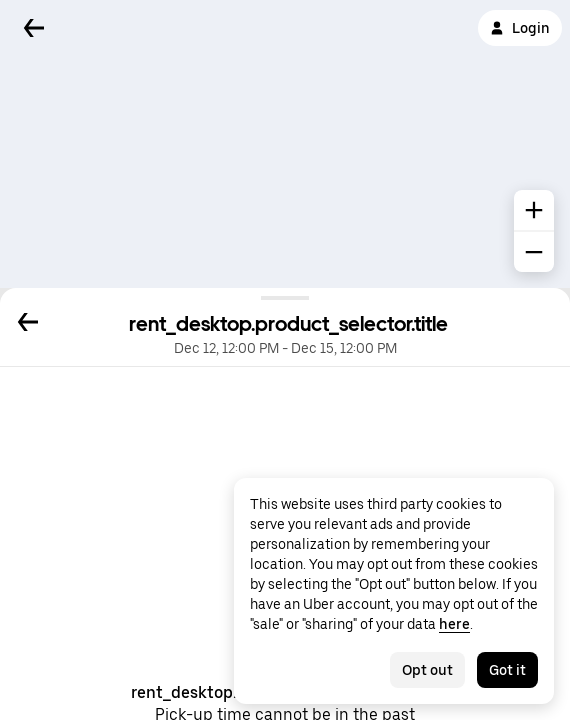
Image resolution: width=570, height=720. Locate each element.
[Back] (34, 28)
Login (520, 28)
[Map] (285, 144)
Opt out (427, 670)
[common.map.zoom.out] (534, 252)
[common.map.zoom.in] (534, 210)
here (454, 624)
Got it (507, 670)
